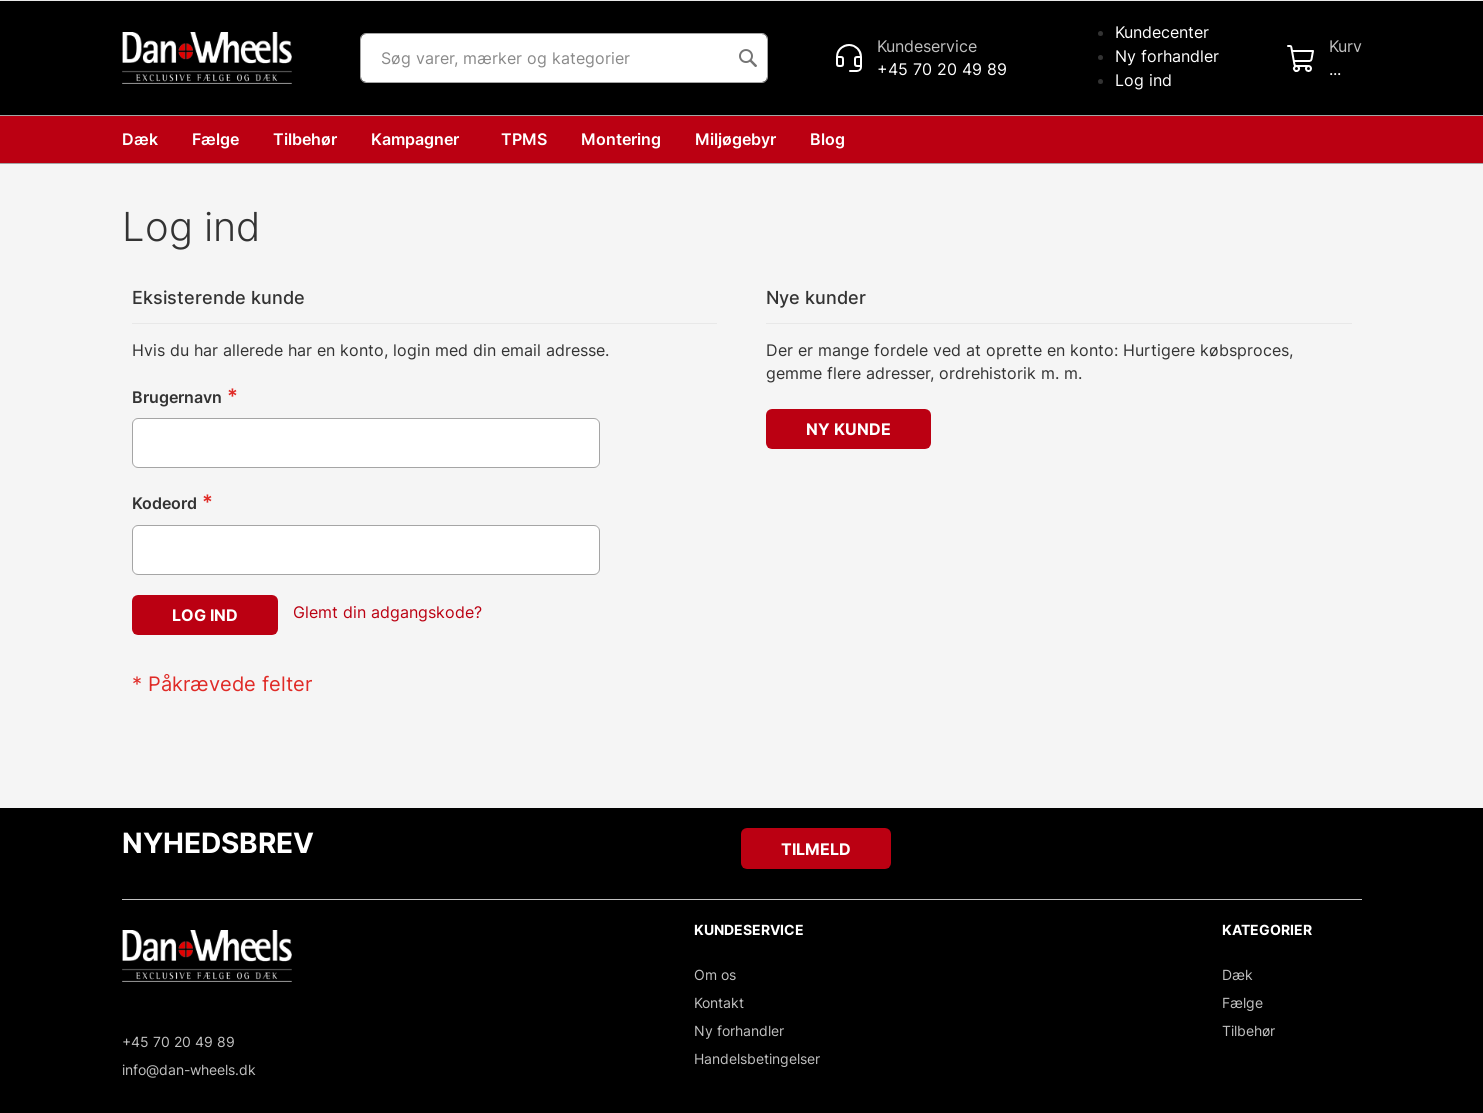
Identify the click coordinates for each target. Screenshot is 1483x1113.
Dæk (1237, 974)
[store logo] (207, 58)
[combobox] (564, 58)
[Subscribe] (816, 848)
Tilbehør (1248, 1030)
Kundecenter (1162, 32)
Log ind (1143, 80)
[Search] (748, 58)
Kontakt (719, 1002)
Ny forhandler (1167, 56)
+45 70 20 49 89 (178, 1041)
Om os (715, 974)
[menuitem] (831, 139)
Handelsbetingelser (757, 1058)
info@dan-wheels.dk (189, 1069)
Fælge (1242, 1002)
